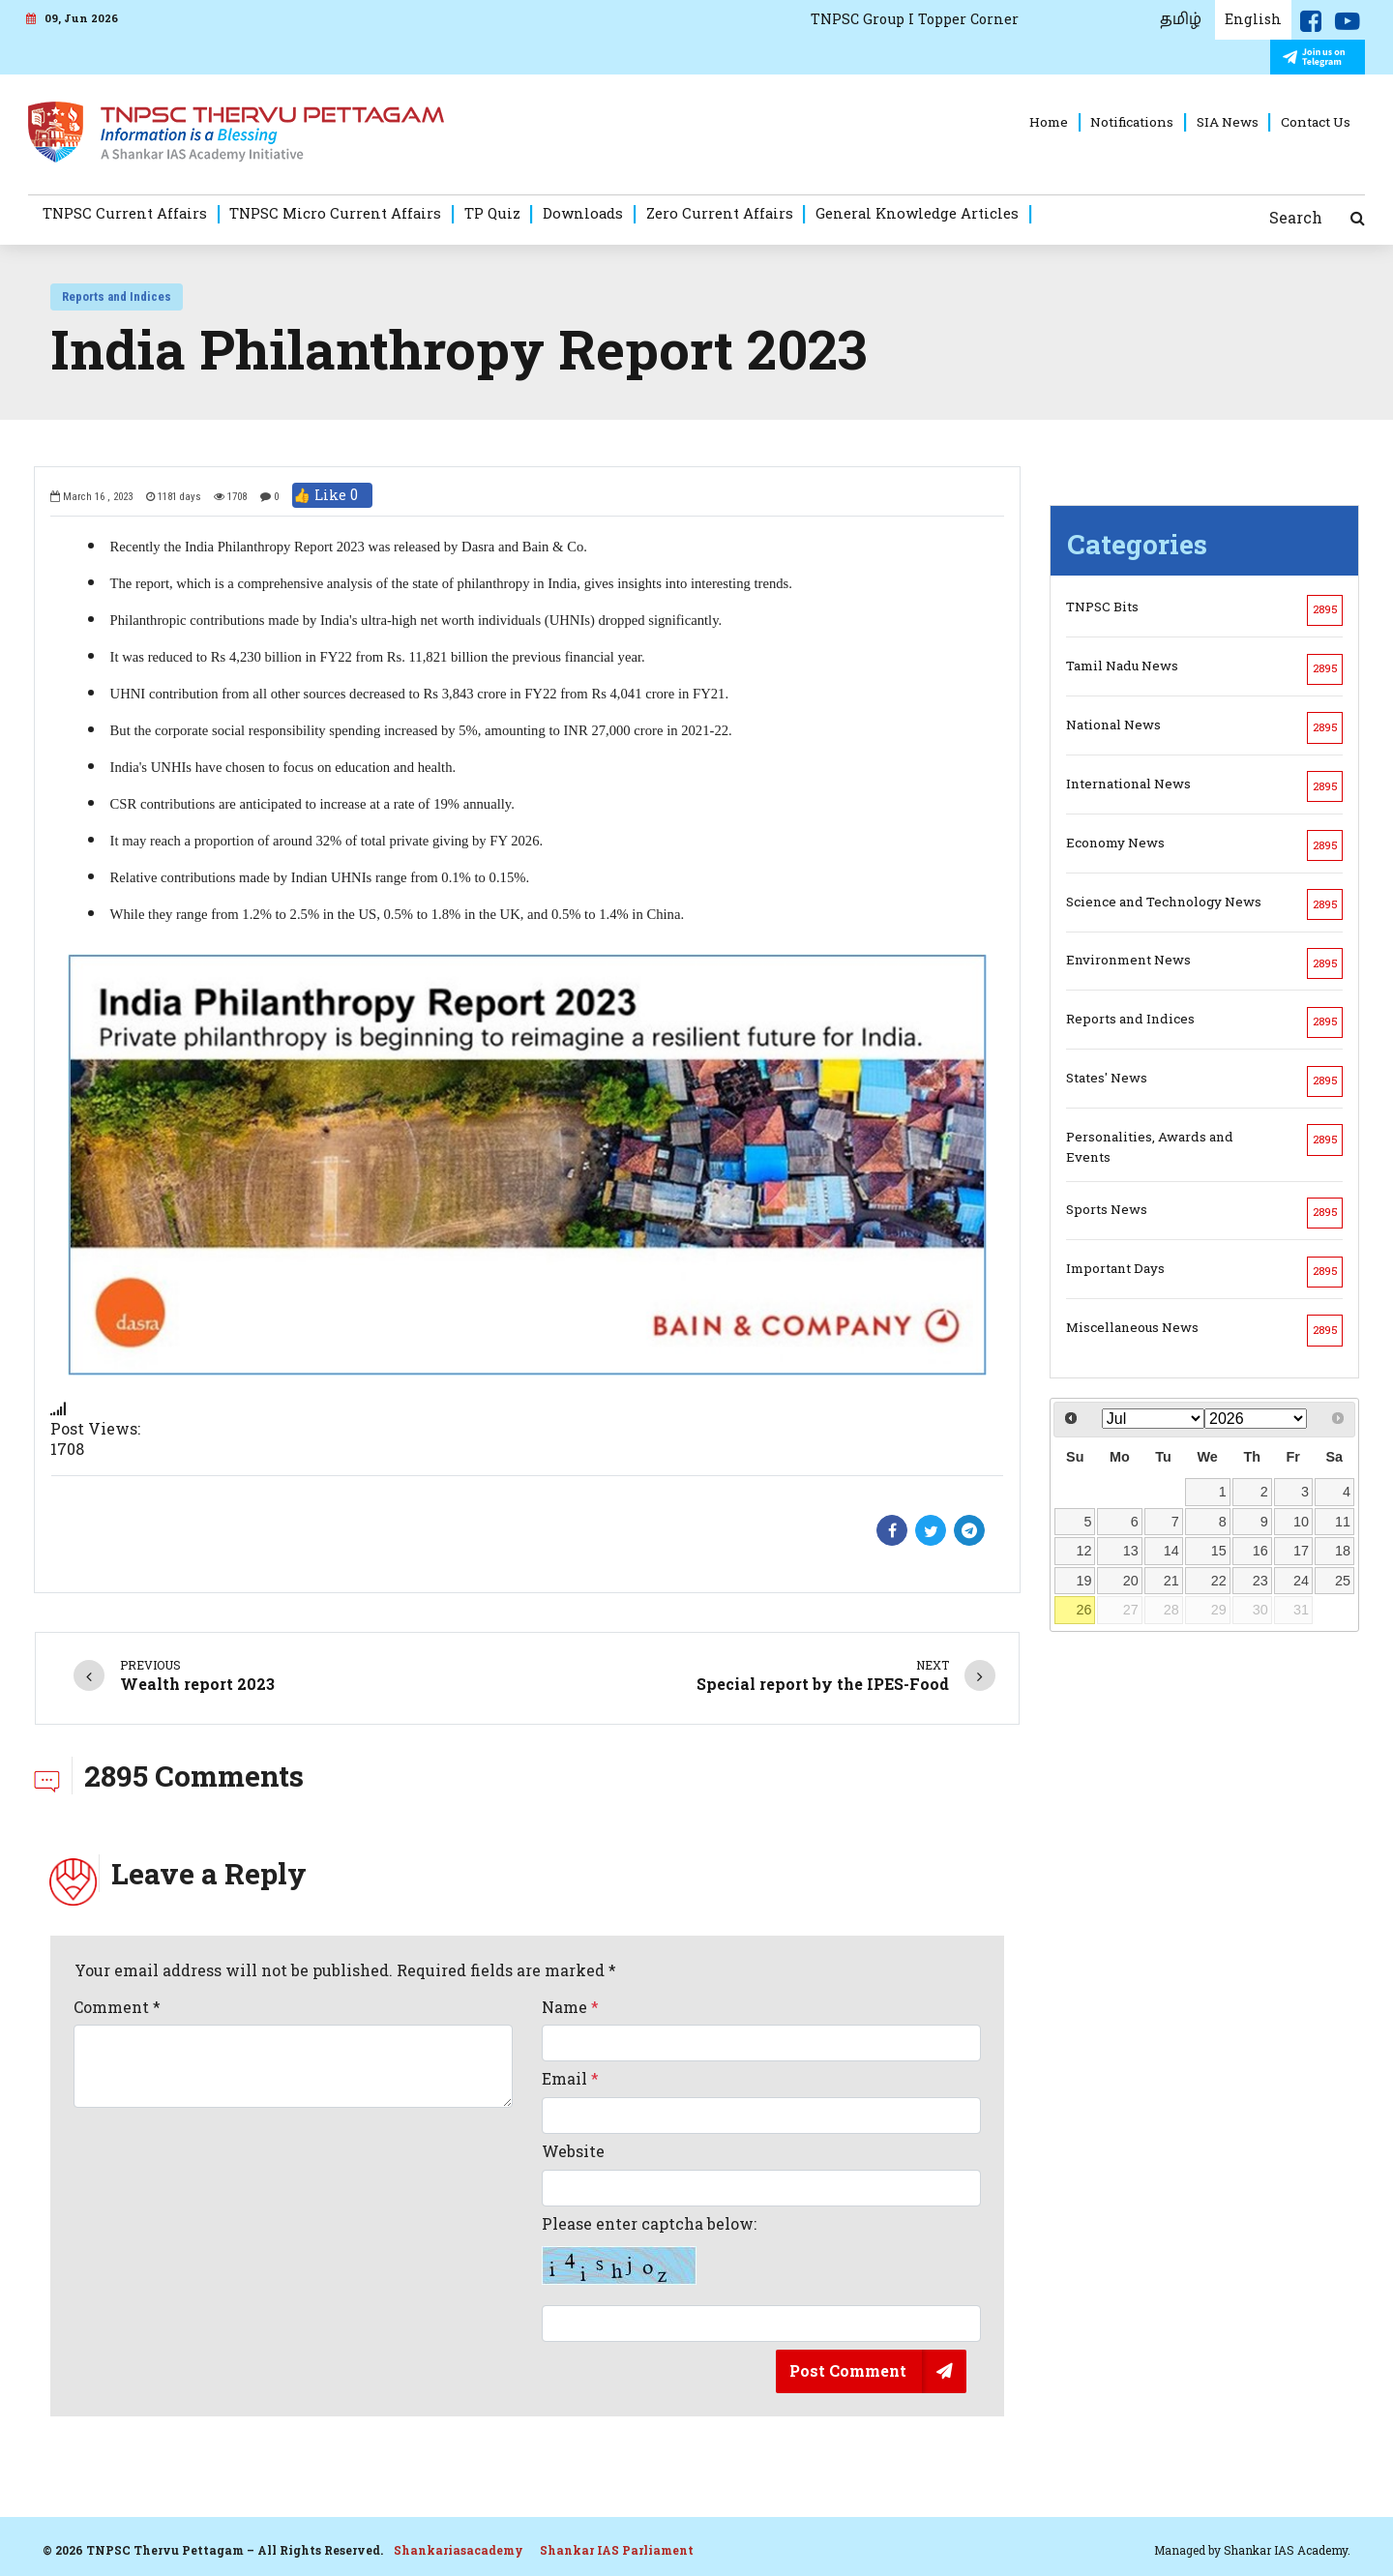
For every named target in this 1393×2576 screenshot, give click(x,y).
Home (1048, 122)
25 (1342, 1580)
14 (1171, 1550)
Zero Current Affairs (719, 212)
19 (1084, 1580)
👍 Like (332, 495)
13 (1131, 1550)
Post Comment (847, 2370)
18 (1342, 1550)
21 (1171, 1580)
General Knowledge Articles (917, 212)
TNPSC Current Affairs (125, 212)
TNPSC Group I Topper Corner (915, 19)
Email (570, 2078)
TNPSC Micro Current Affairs (335, 212)
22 (1219, 1580)
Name (570, 2007)
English (1253, 19)
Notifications (1131, 122)
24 (1301, 1580)
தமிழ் (1180, 19)
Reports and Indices (116, 296)
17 (1301, 1550)
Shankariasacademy (458, 2550)
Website (573, 2151)
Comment (117, 2007)
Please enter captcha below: (649, 2250)
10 (1301, 1521)
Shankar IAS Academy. (1287, 2550)
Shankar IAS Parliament (617, 2550)
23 (1260, 1580)
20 (1131, 1580)
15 (1219, 1550)
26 (1084, 1609)
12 (1084, 1550)
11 (1342, 1521)
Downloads (583, 212)
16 (1260, 1550)
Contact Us (1315, 122)
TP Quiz (492, 212)
